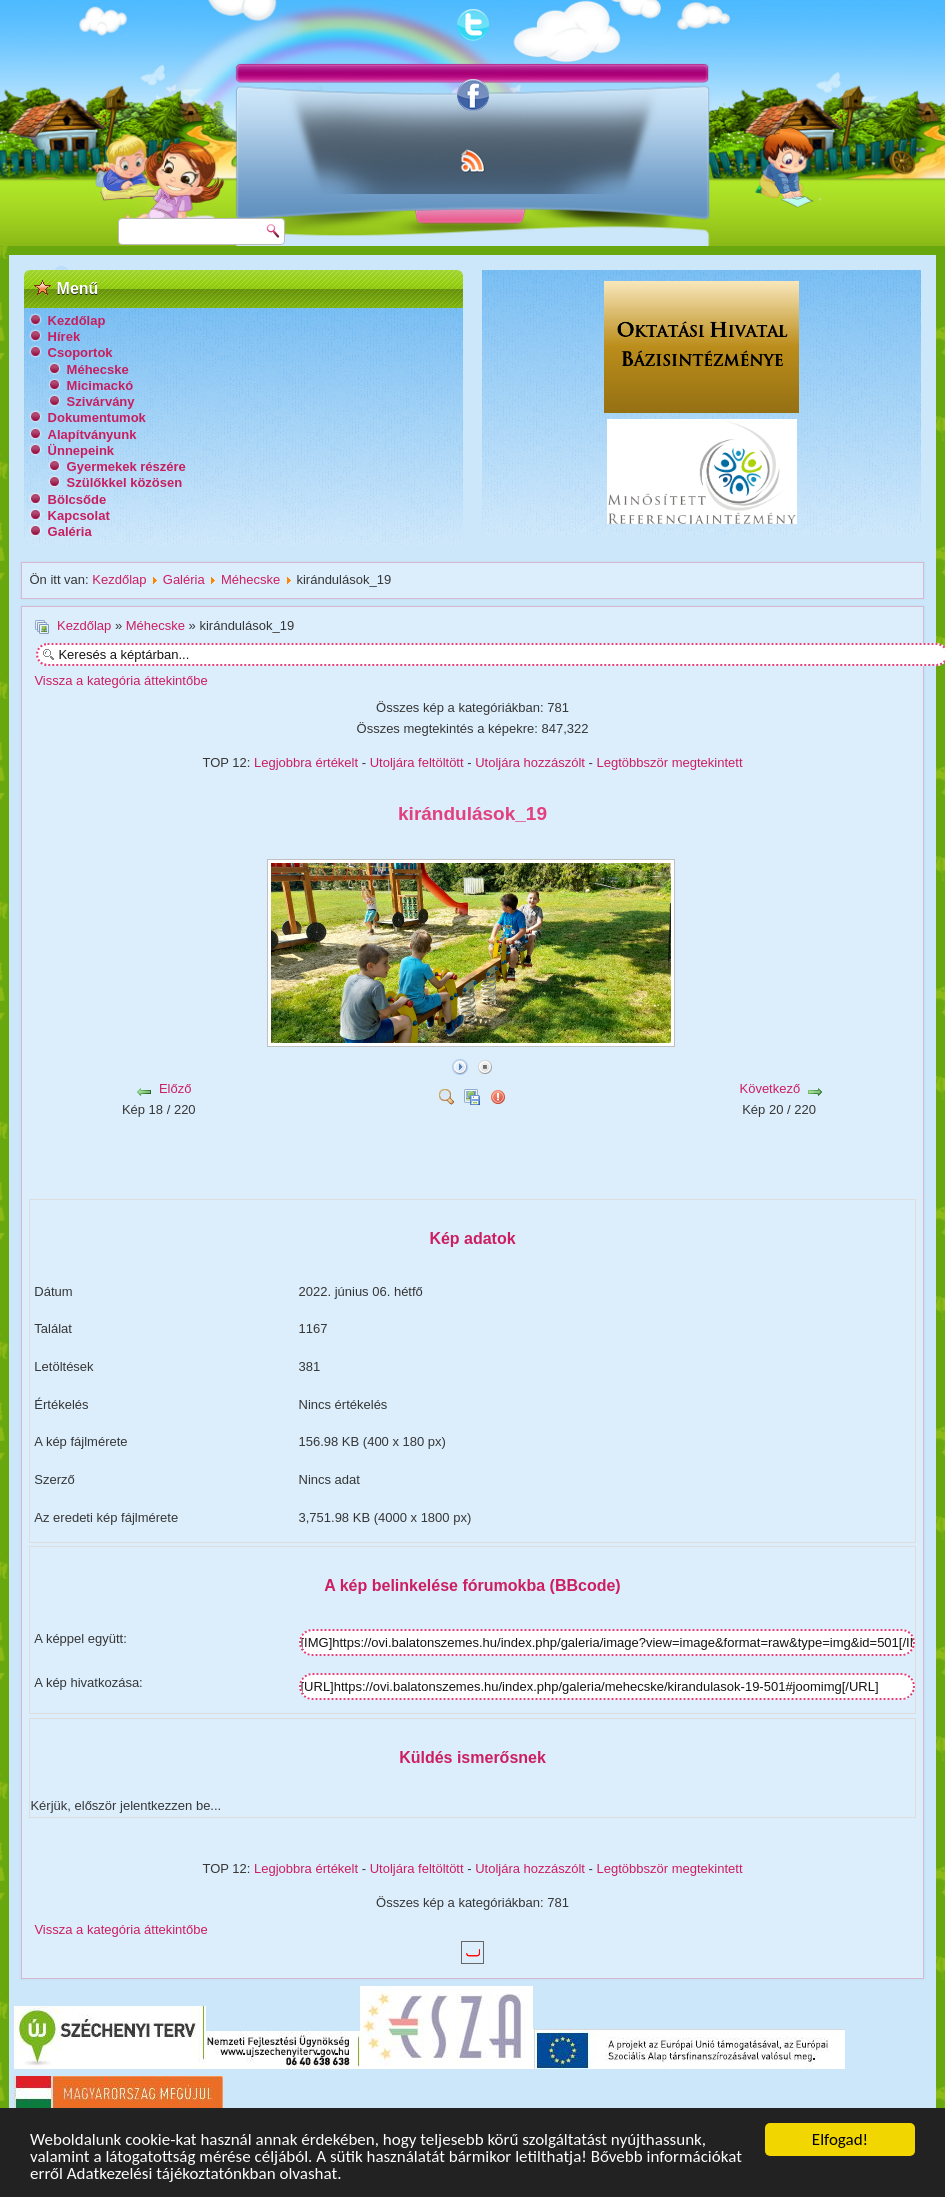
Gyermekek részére (126, 466)
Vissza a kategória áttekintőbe (120, 680)
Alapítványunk (92, 434)
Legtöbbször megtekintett (670, 762)
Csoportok (80, 352)
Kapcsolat (79, 515)
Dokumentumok (97, 417)
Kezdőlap (77, 320)
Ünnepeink (81, 450)
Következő (769, 1088)
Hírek (64, 336)
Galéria (70, 531)
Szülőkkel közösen (125, 482)
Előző (175, 1088)
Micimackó (100, 385)
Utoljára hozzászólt (530, 762)
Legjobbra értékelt (306, 762)
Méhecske (98, 369)
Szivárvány (101, 401)
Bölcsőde (77, 499)
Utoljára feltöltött (417, 762)
